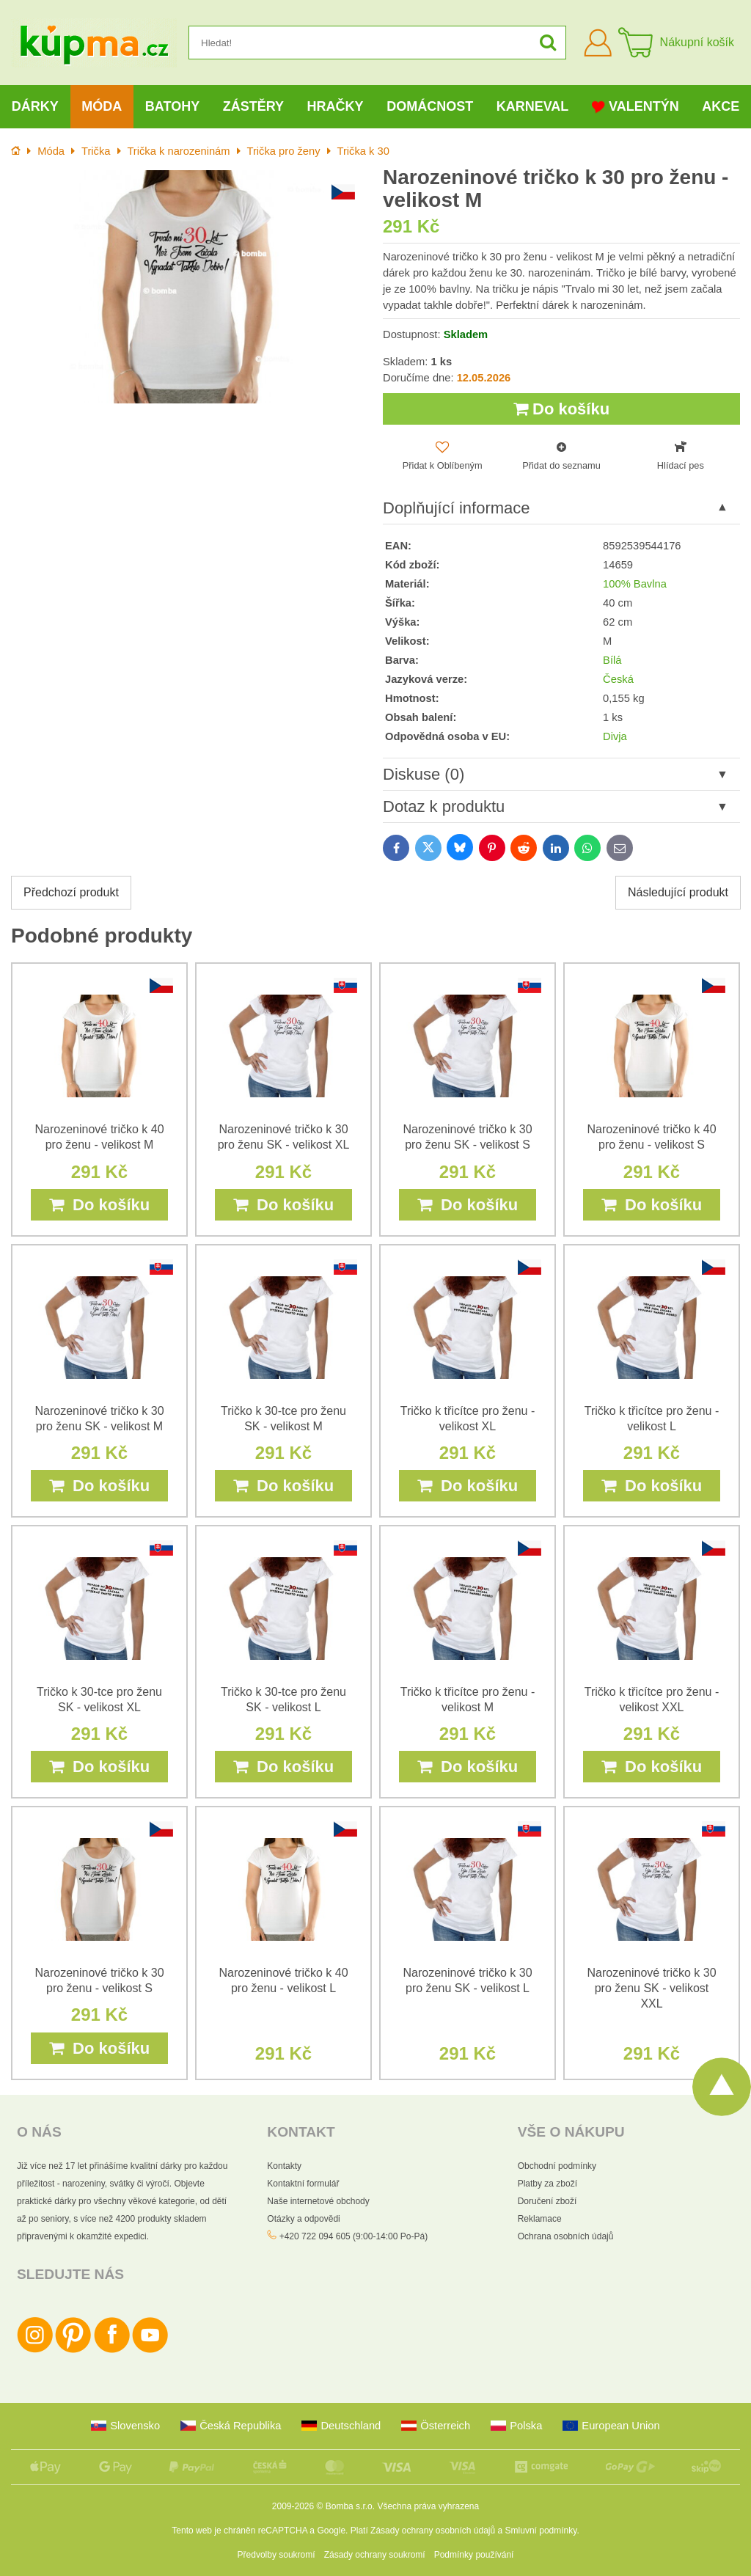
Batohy (172, 106)
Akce (720, 106)
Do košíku (561, 409)
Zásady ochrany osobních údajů (432, 2530)
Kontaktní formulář (303, 2183)
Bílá (612, 660)
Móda (101, 106)
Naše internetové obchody (318, 2201)
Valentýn (635, 106)
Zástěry (253, 106)
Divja (615, 736)
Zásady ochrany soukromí (374, 2555)
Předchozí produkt (71, 892)
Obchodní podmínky (557, 2166)
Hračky (335, 106)
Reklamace (540, 2219)
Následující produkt (678, 892)
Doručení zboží (547, 2201)
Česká (618, 679)
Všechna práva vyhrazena (428, 2506)
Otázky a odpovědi (303, 2219)
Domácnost (430, 106)
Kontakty (284, 2166)
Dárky (35, 106)
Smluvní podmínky (541, 2530)
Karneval (533, 106)
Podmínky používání (474, 2555)
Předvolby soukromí (276, 2555)
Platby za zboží (547, 2183)
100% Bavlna (635, 584)
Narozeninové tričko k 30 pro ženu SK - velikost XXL (651, 1988)
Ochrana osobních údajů (566, 2236)
